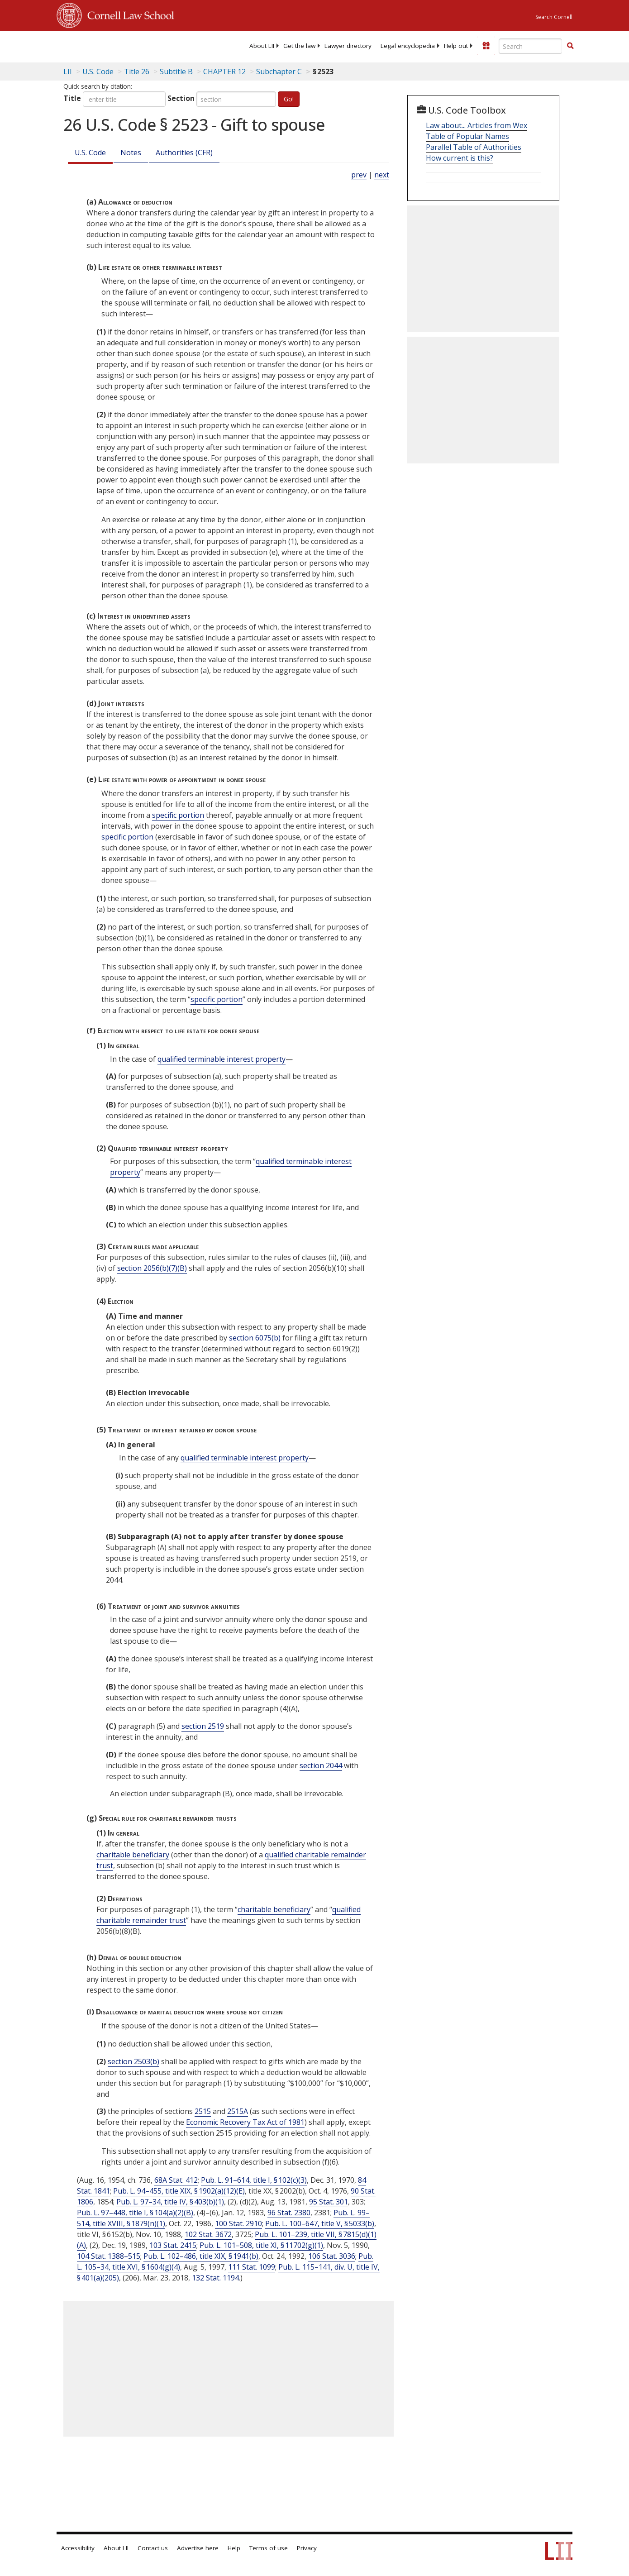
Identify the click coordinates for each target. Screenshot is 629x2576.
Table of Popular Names (467, 136)
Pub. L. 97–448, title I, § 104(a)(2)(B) (135, 2213)
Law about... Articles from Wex (476, 125)
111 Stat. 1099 (251, 2267)
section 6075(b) (255, 1338)
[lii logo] (92, 45)
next (381, 175)
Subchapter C (279, 71)
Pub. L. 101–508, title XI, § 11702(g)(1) (261, 2245)
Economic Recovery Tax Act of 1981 (245, 2122)
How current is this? (459, 158)
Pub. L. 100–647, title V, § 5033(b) (319, 2223)
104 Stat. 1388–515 (108, 2256)
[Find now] (570, 46)
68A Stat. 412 (176, 2180)
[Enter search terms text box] (530, 46)
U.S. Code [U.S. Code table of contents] (98, 71)
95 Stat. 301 (328, 2202)
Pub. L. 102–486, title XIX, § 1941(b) (200, 2256)
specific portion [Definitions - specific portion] (178, 815)
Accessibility (78, 2548)
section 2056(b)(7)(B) (152, 1268)
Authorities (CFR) (184, 152)
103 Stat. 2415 (172, 2245)
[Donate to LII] (486, 46)
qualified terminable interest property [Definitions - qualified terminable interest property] (221, 1059)
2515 (203, 2111)
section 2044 (321, 1765)
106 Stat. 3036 (331, 2256)
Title (72, 98)
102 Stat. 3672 (208, 2234)
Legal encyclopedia (408, 46)
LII (67, 71)
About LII (261, 46)
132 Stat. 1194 (215, 2278)
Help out (456, 46)
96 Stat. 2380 (288, 2213)
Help (234, 2548)
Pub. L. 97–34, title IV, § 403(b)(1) (170, 2202)
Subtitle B (176, 71)
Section (181, 98)
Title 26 (136, 71)
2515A (237, 2111)
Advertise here (198, 2548)
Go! (289, 99)
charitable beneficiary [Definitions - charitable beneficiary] (132, 1855)
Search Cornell (553, 17)
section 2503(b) (133, 2061)
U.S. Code (90, 152)
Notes (130, 152)
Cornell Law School (128, 14)
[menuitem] (262, 45)
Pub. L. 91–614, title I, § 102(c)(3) (254, 2180)
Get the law (299, 46)
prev (359, 175)
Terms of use (268, 2548)
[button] (570, 46)
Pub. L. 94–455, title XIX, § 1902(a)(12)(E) (179, 2191)
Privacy (307, 2548)
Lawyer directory (348, 46)
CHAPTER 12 (224, 71)
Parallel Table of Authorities (473, 147)
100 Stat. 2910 (238, 2223)
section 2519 (202, 1726)
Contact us (153, 2548)
